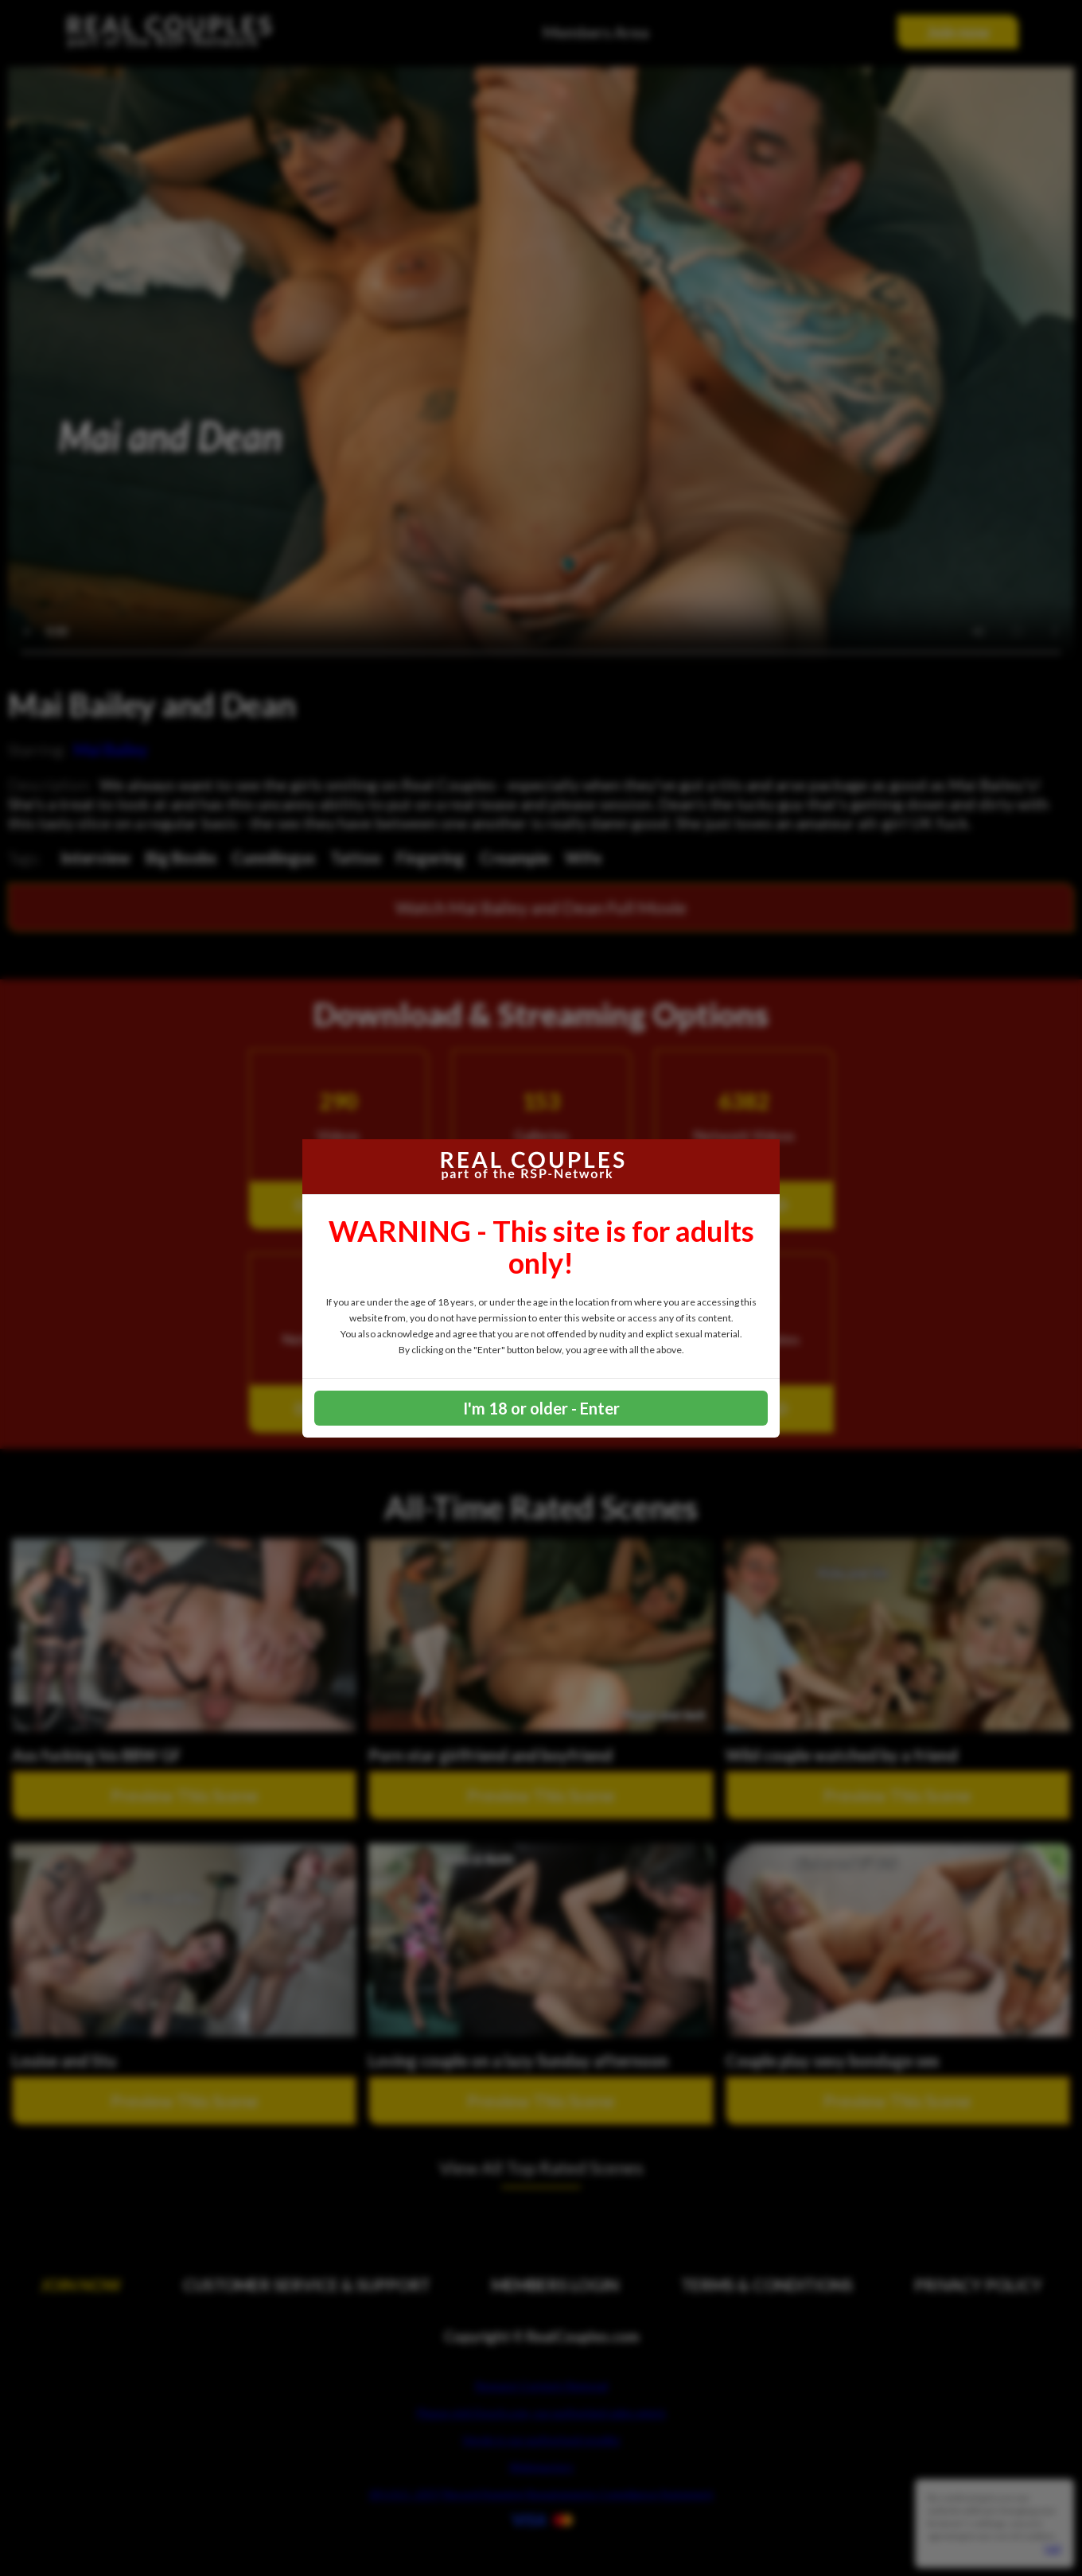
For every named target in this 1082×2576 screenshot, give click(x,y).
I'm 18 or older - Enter (541, 1408)
